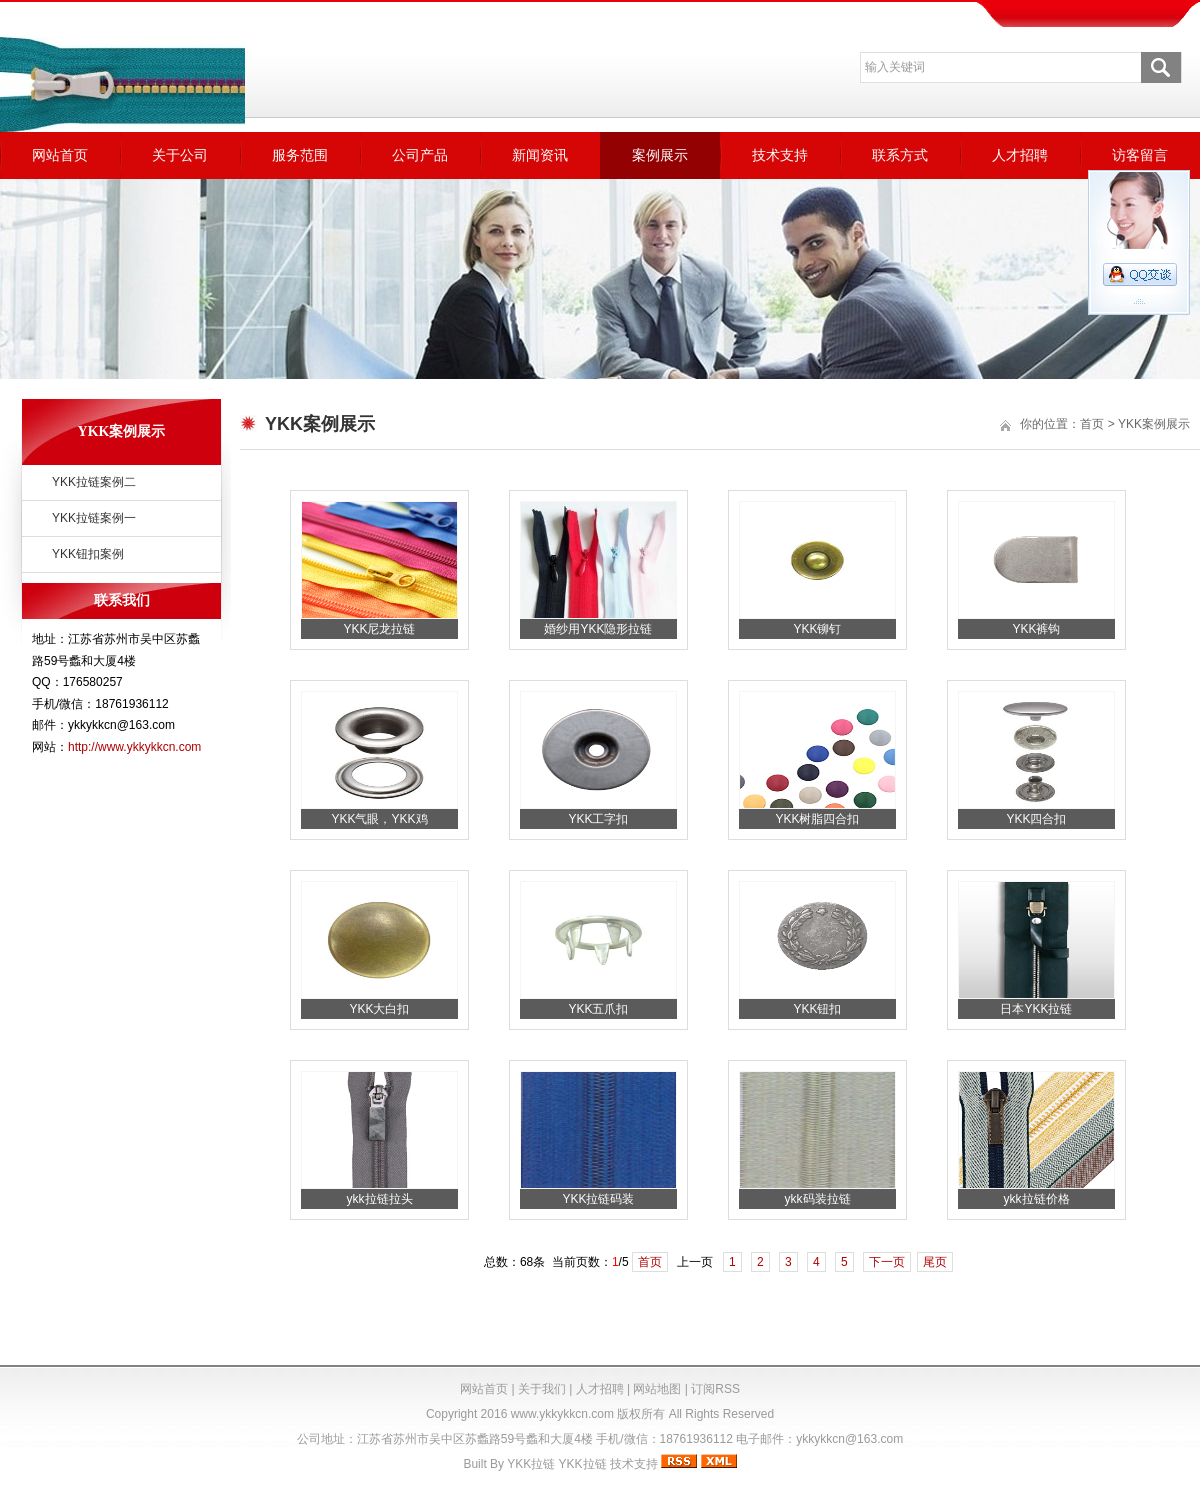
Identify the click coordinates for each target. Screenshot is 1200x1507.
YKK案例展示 (1154, 424)
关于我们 (542, 1389)
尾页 (935, 1262)
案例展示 (660, 155)
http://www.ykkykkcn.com (134, 747)
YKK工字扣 (598, 819)
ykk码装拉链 (818, 1199)
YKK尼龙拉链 (379, 629)
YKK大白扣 (379, 1009)
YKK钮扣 (817, 1009)
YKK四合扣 (1036, 819)
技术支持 (780, 155)
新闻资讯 (540, 155)
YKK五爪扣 (598, 1009)
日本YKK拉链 (1036, 1009)
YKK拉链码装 (598, 1199)
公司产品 (420, 155)
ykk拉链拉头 (380, 1199)
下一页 (887, 1262)
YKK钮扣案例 (88, 554)
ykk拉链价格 (1037, 1199)
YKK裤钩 (1036, 629)
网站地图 (657, 1389)
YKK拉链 (531, 1464)
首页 (1092, 424)
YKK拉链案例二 (94, 482)
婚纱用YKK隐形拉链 (598, 629)
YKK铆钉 (817, 629)
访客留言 (1140, 155)
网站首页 (60, 155)
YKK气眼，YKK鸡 (379, 819)
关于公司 (180, 155)
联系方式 (900, 155)
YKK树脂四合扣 (817, 819)
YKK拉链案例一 (94, 518)
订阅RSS (715, 1389)
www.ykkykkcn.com (562, 1414)
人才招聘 (1020, 155)
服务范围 (300, 155)
